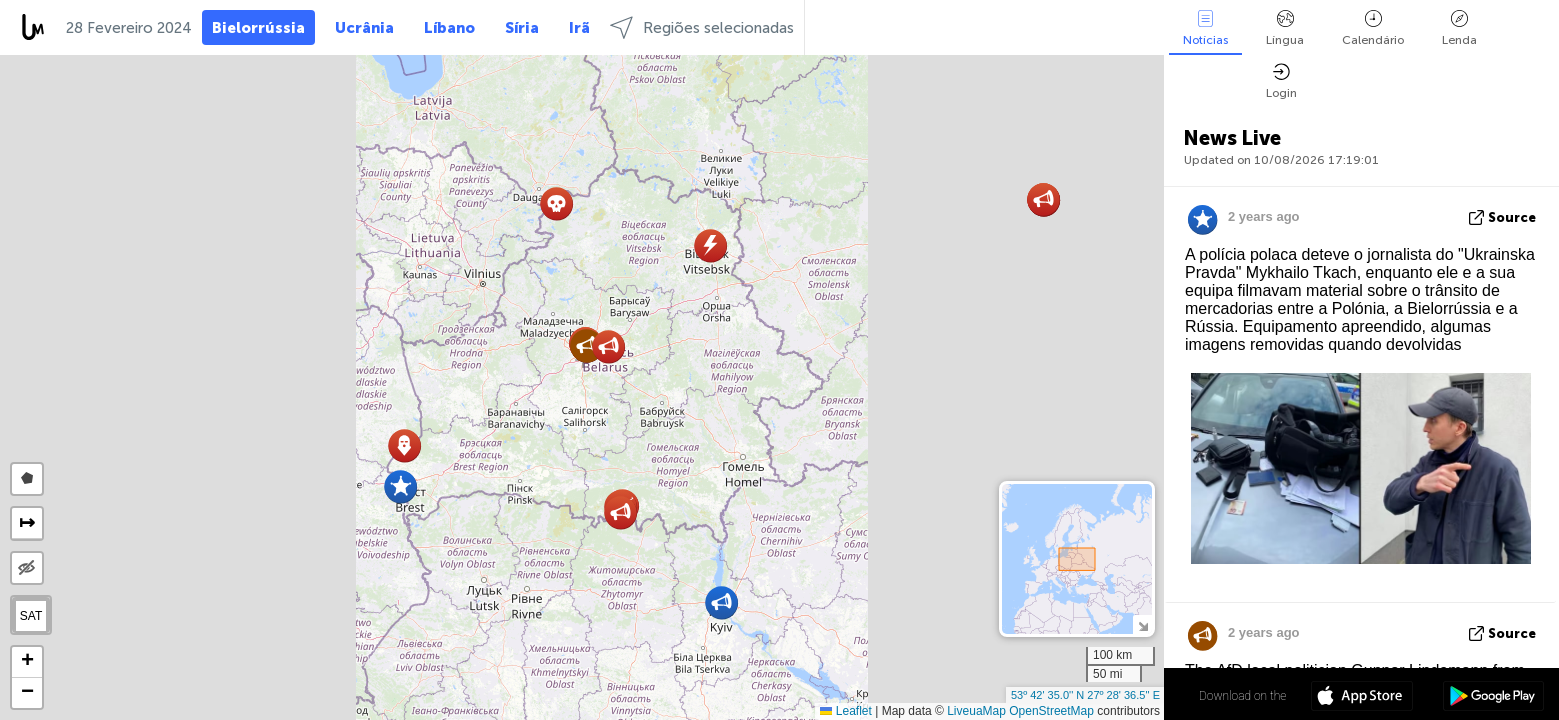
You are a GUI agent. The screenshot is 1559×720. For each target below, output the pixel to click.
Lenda (1459, 28)
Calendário (1373, 28)
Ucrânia (364, 28)
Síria (522, 28)
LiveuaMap (976, 711)
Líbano (449, 28)
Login (1281, 81)
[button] (721, 602)
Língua (1285, 28)
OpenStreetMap (1051, 711)
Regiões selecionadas (702, 27)
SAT (31, 616)
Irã (579, 28)
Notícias (1205, 28)
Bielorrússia (258, 28)
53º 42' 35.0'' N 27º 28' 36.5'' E (1085, 695)
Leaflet (845, 711)
